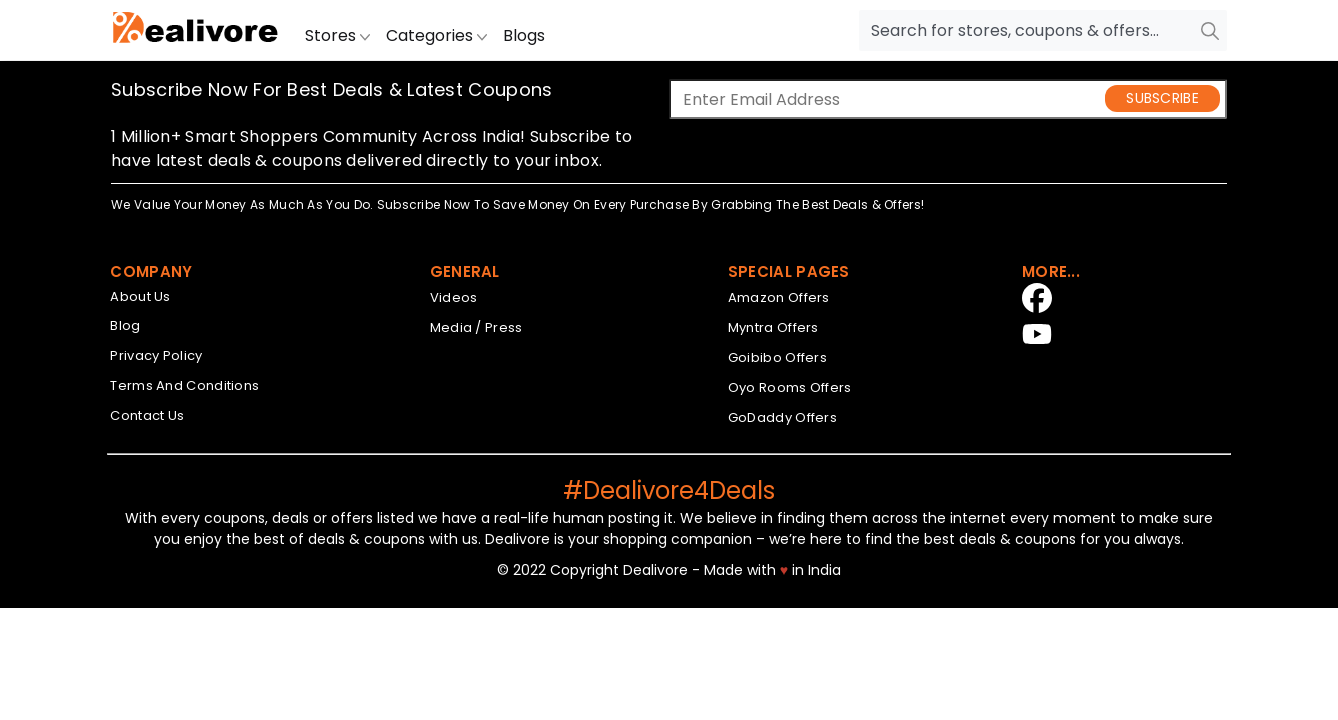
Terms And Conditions (184, 385)
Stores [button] (337, 35)
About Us (140, 296)
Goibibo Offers (777, 357)
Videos (454, 297)
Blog (125, 325)
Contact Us (147, 415)
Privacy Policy (156, 355)
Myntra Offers (773, 327)
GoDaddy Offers (782, 417)
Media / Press (476, 327)
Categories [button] (436, 35)
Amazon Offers (779, 297)
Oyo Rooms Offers (790, 387)
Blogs (524, 35)
